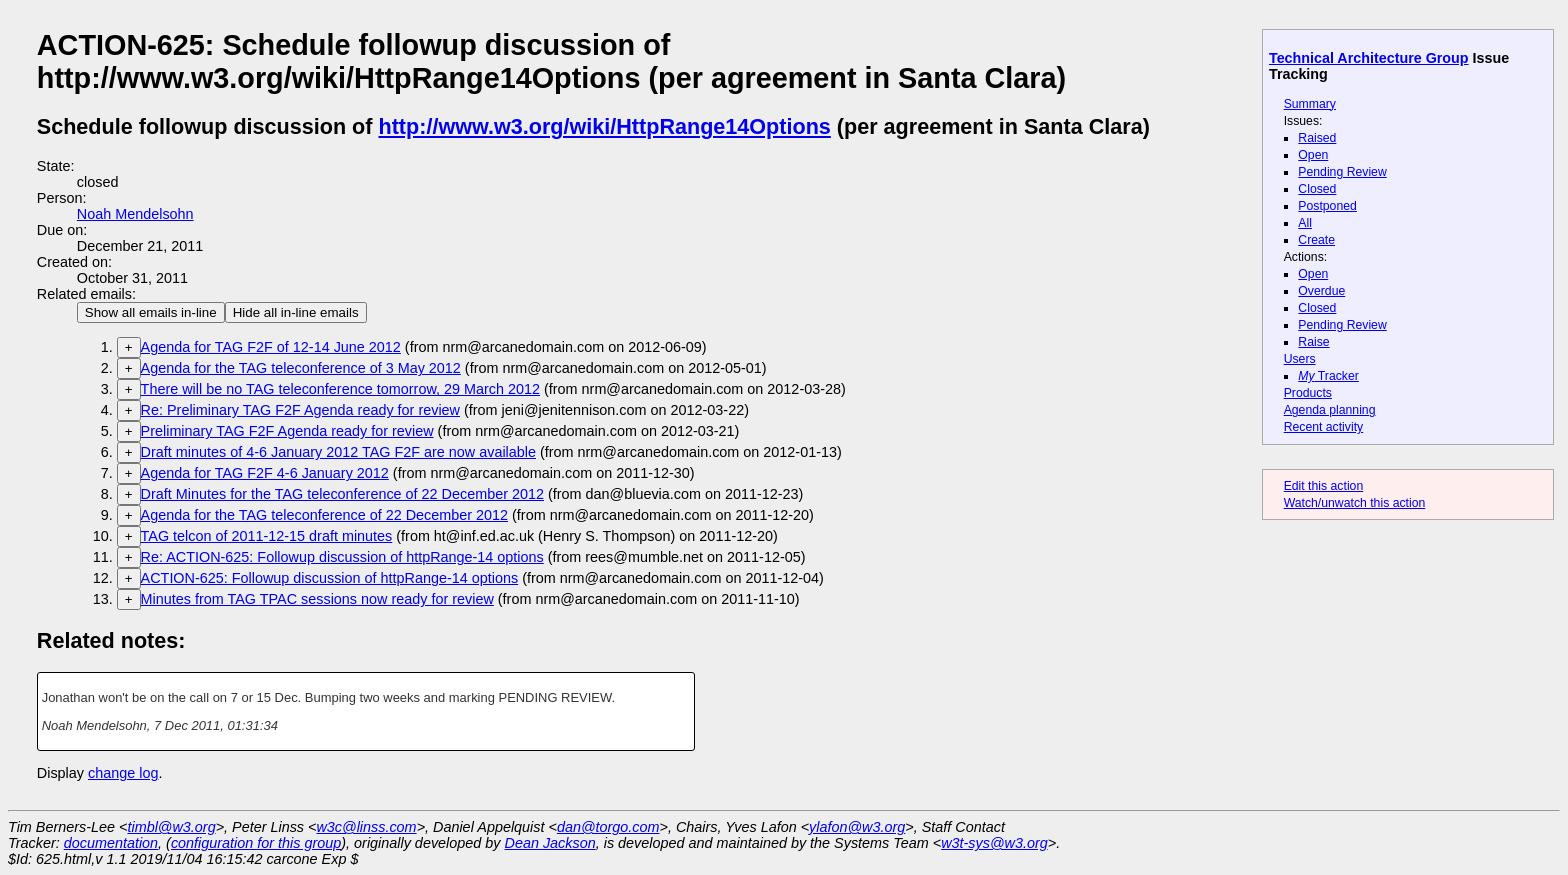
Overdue (1321, 291)
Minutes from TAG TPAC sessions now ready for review (317, 599)
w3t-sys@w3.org (994, 843)
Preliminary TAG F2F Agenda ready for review (287, 431)
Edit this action (1324, 486)
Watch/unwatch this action (1355, 503)
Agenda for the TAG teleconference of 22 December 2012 (324, 515)
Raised (1317, 138)
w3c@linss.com (366, 827)
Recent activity (1324, 427)
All (1305, 223)
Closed (1317, 189)
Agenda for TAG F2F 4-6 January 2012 (265, 473)
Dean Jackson (550, 843)
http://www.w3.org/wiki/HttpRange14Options (604, 126)
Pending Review (1342, 172)
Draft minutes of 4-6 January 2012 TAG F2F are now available (338, 452)
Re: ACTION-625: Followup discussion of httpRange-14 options (342, 557)
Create (1316, 240)
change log (123, 773)
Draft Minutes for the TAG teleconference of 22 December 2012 (342, 494)
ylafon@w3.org (857, 827)
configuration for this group (256, 843)
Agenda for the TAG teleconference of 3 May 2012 (301, 368)
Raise (1313, 342)
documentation (111, 843)
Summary (1310, 104)
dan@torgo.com (608, 827)
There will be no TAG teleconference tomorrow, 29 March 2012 (340, 389)
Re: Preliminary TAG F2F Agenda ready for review (300, 410)
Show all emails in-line (151, 312)
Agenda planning (1330, 410)
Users (1300, 359)
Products (1308, 393)
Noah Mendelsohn (135, 214)
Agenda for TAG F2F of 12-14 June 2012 (271, 347)
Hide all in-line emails (296, 312)
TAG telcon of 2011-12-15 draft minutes (267, 536)
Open (1313, 155)
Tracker (1328, 376)
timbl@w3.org (171, 827)
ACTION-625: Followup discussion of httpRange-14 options (330, 578)
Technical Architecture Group (1369, 58)
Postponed (1327, 206)
